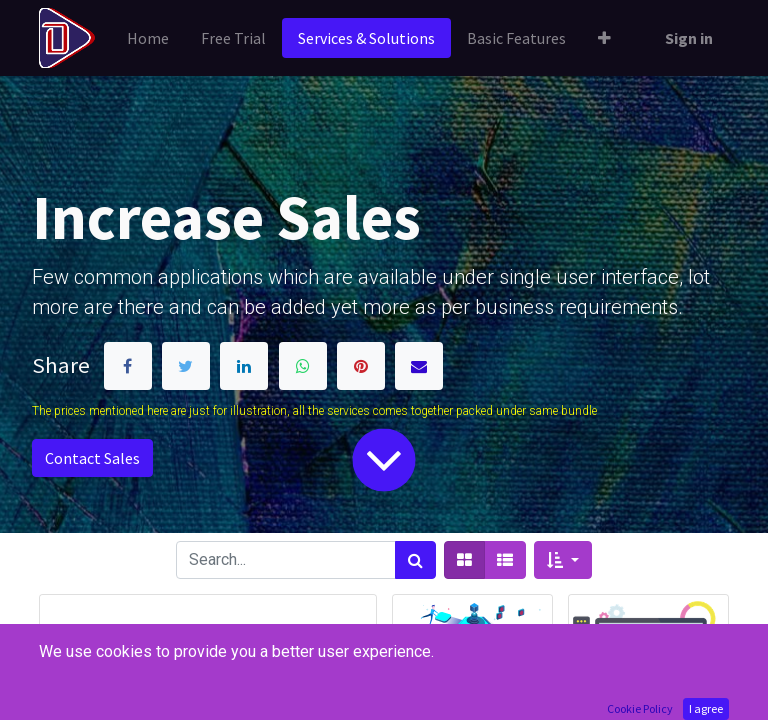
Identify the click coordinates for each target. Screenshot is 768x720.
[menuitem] (148, 38)
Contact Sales (92, 458)
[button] (604, 38)
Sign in (689, 38)
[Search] (415, 560)
